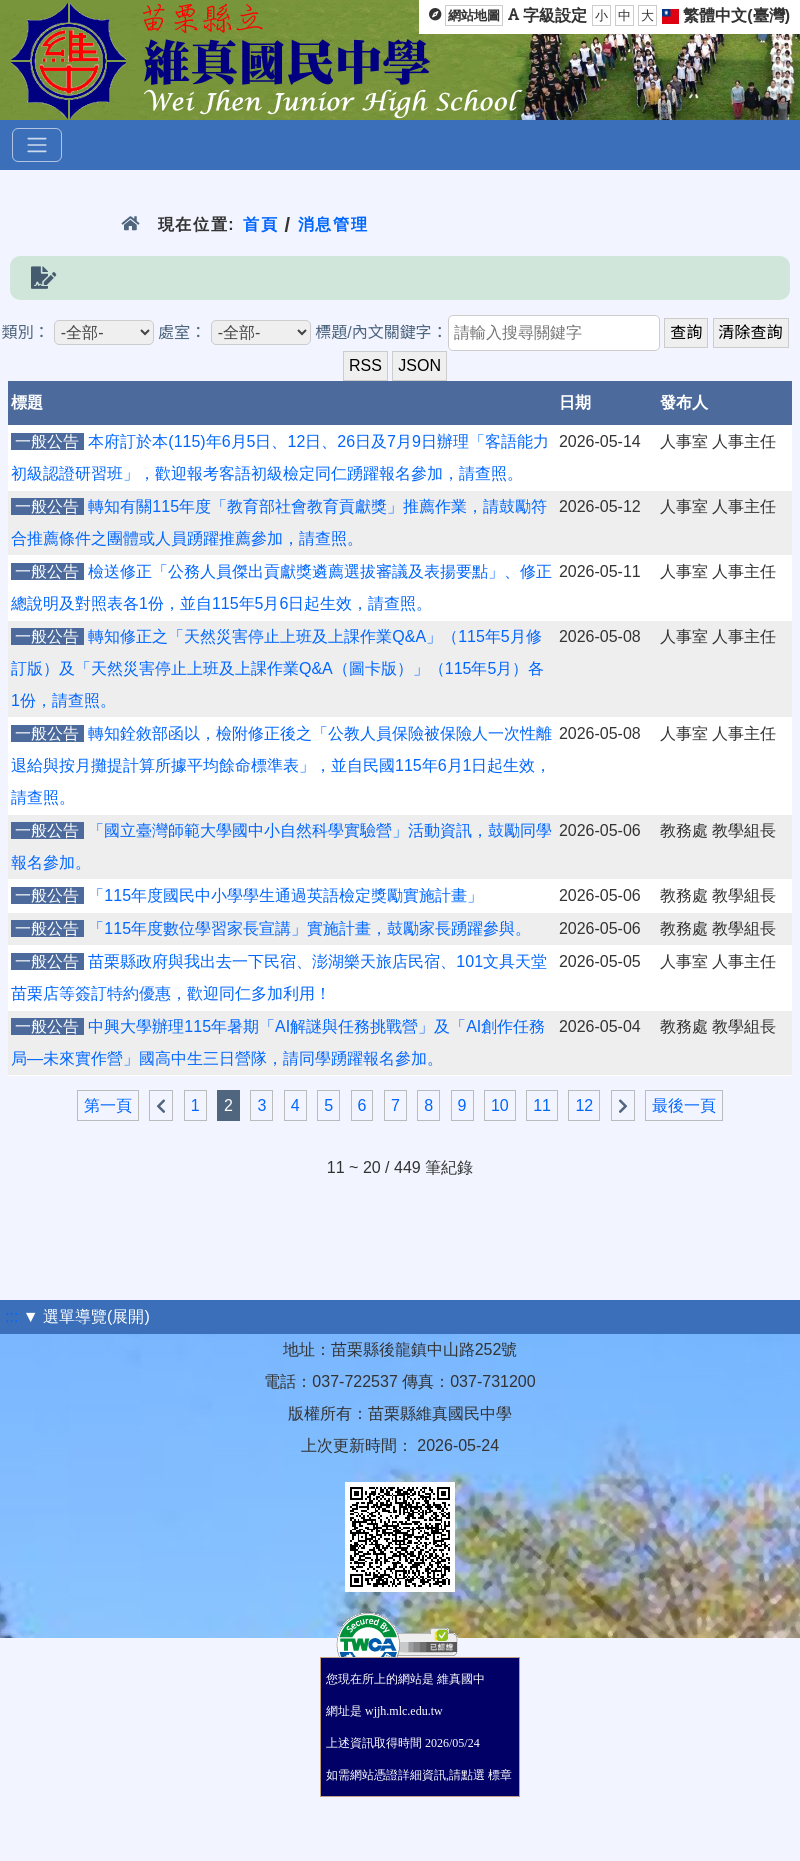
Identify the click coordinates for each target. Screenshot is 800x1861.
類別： (25, 332)
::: (11, 1316)
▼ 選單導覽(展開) (86, 1316)
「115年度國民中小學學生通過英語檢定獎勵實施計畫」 (285, 895)
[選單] (37, 145)
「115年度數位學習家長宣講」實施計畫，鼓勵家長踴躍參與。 (309, 928)
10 (500, 1105)
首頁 (260, 224)
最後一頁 (684, 1105)
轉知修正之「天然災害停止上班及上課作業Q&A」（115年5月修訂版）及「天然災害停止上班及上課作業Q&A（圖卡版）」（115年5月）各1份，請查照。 (277, 668)
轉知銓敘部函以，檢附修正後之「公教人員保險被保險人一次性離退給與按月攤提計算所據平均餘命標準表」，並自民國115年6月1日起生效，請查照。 (281, 765)
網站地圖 (474, 15)
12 (584, 1105)
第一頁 (108, 1105)
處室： (182, 332)
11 (542, 1105)
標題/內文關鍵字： (381, 332)
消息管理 (333, 224)
